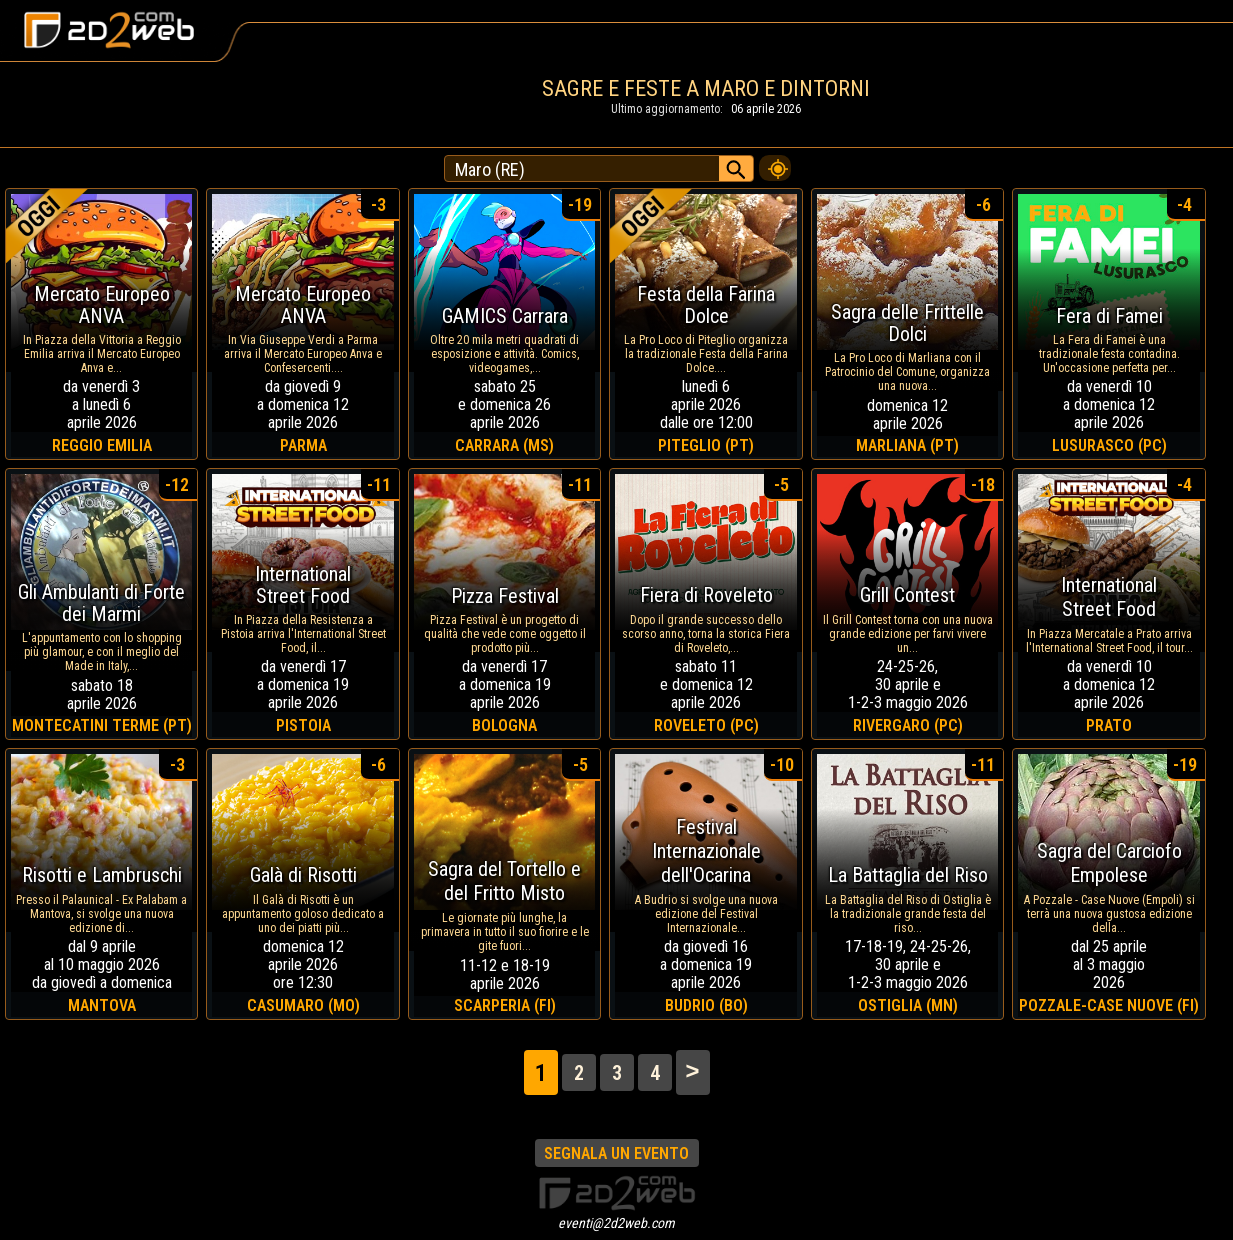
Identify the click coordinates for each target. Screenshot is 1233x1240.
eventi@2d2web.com (616, 1223)
